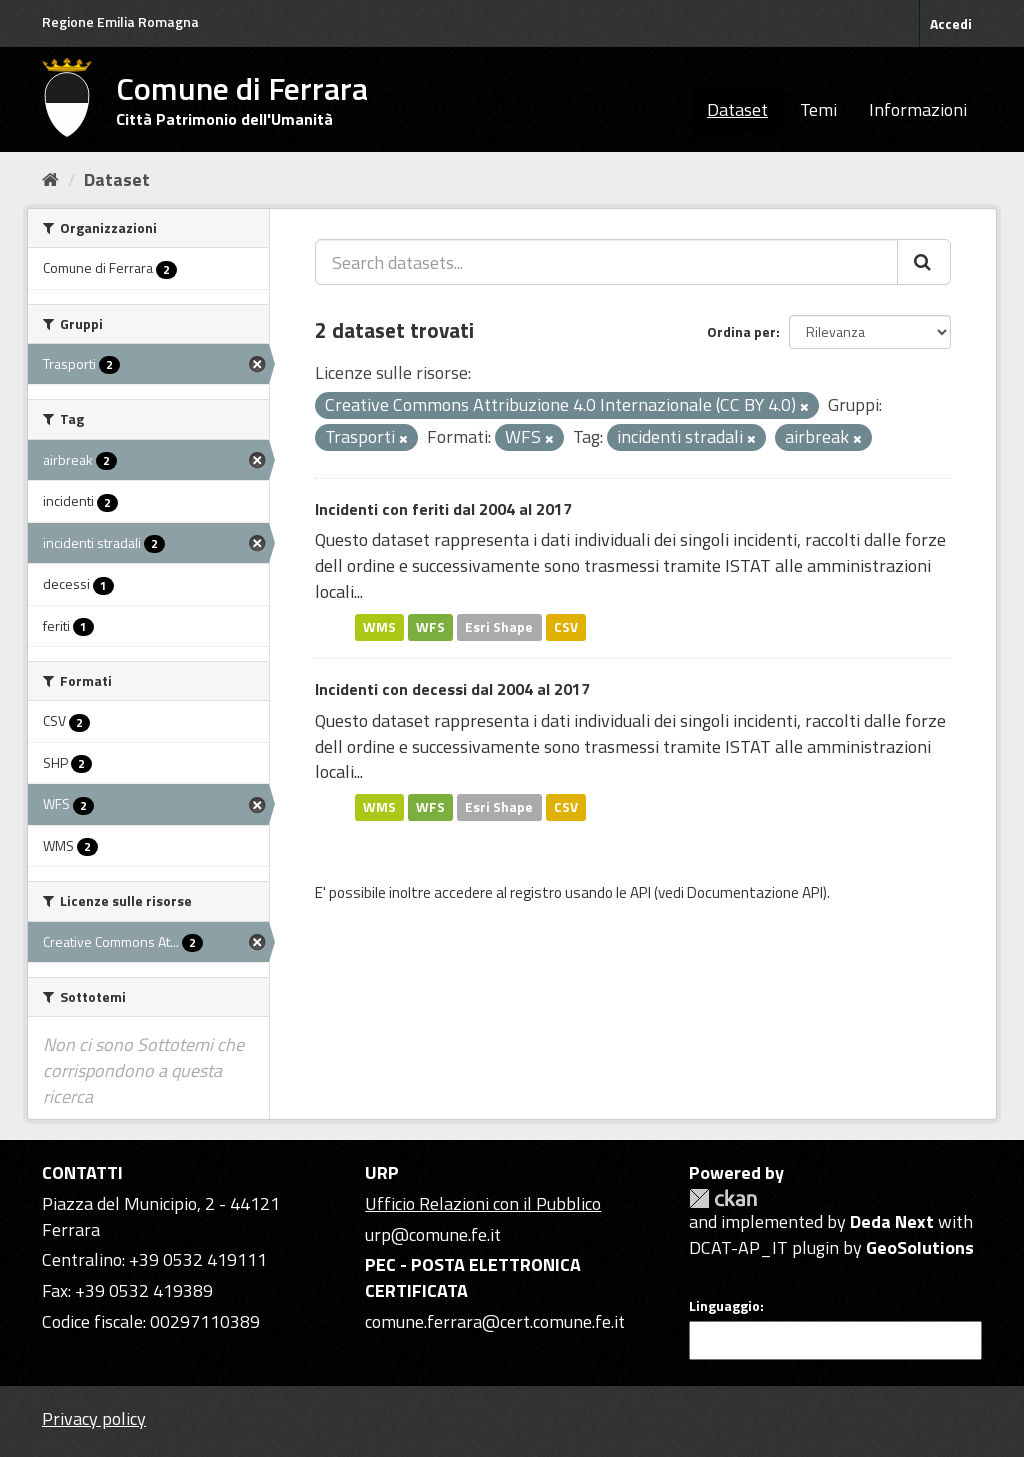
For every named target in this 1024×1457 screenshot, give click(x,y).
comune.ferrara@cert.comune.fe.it (495, 1321)
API (640, 892)
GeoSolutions (920, 1247)
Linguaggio (724, 1306)
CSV (566, 627)
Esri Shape (499, 627)
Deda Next (892, 1221)
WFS (430, 627)
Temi (818, 109)
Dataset (737, 109)
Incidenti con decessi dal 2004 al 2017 (452, 689)
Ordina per (741, 331)
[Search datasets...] (606, 262)
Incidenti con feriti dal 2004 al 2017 (443, 509)
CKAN (723, 1198)
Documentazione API (755, 892)
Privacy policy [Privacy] (94, 1418)
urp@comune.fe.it (433, 1234)
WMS (379, 627)
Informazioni (918, 109)
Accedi (951, 23)
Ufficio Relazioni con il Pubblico (483, 1203)
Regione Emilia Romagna (120, 21)
